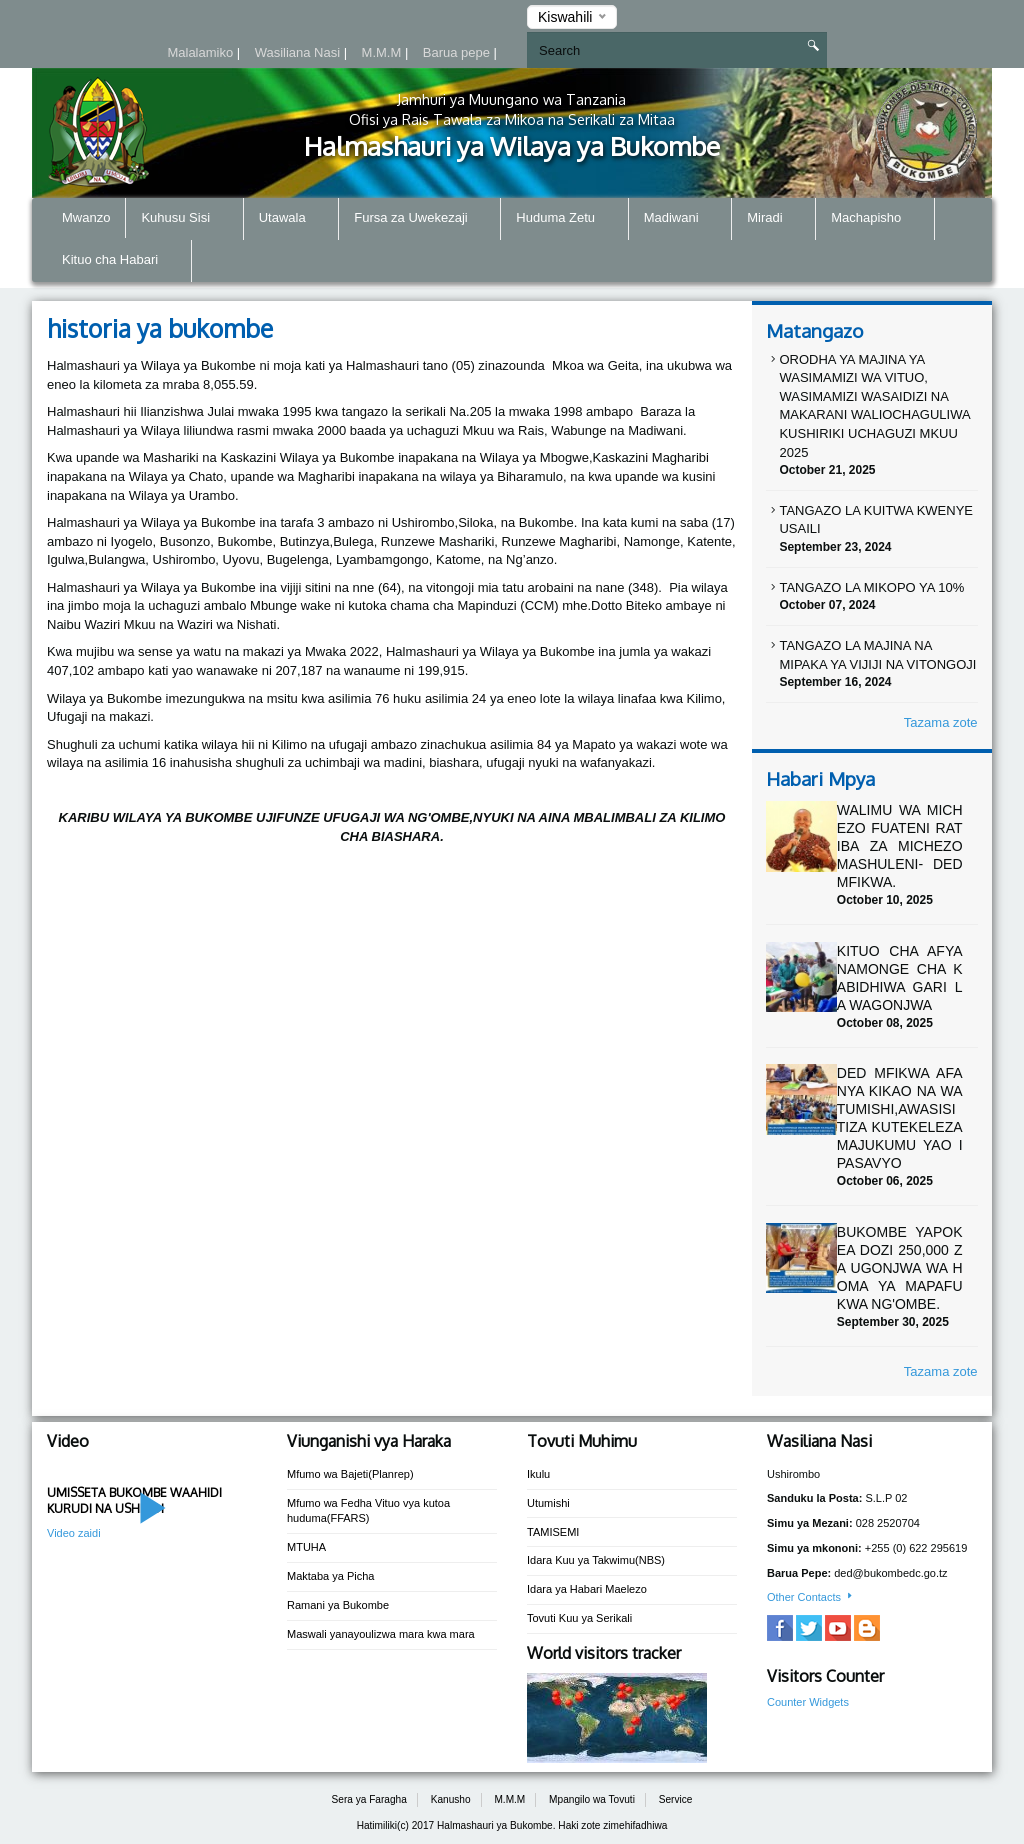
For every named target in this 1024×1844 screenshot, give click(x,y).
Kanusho (451, 1799)
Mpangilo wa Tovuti (592, 1799)
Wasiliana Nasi (299, 52)
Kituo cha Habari (119, 261)
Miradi (773, 219)
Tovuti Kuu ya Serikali (579, 1618)
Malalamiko (201, 52)
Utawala (291, 219)
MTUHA (306, 1547)
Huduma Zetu (564, 219)
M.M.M (383, 52)
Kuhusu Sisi (184, 219)
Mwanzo (86, 217)
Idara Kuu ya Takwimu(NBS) (596, 1560)
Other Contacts (811, 1597)
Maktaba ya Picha (330, 1576)
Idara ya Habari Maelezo (587, 1589)
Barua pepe (458, 52)
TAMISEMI (553, 1532)
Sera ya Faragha (369, 1799)
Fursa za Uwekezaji (419, 219)
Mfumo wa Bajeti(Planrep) (350, 1474)
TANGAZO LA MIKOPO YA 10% (871, 587)
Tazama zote (941, 722)
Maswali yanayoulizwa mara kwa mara (381, 1634)
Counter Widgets (808, 1702)
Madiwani (680, 219)
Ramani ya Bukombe (338, 1605)
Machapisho (875, 219)
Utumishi (548, 1503)
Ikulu (538, 1474)
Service (676, 1799)
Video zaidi (74, 1533)
